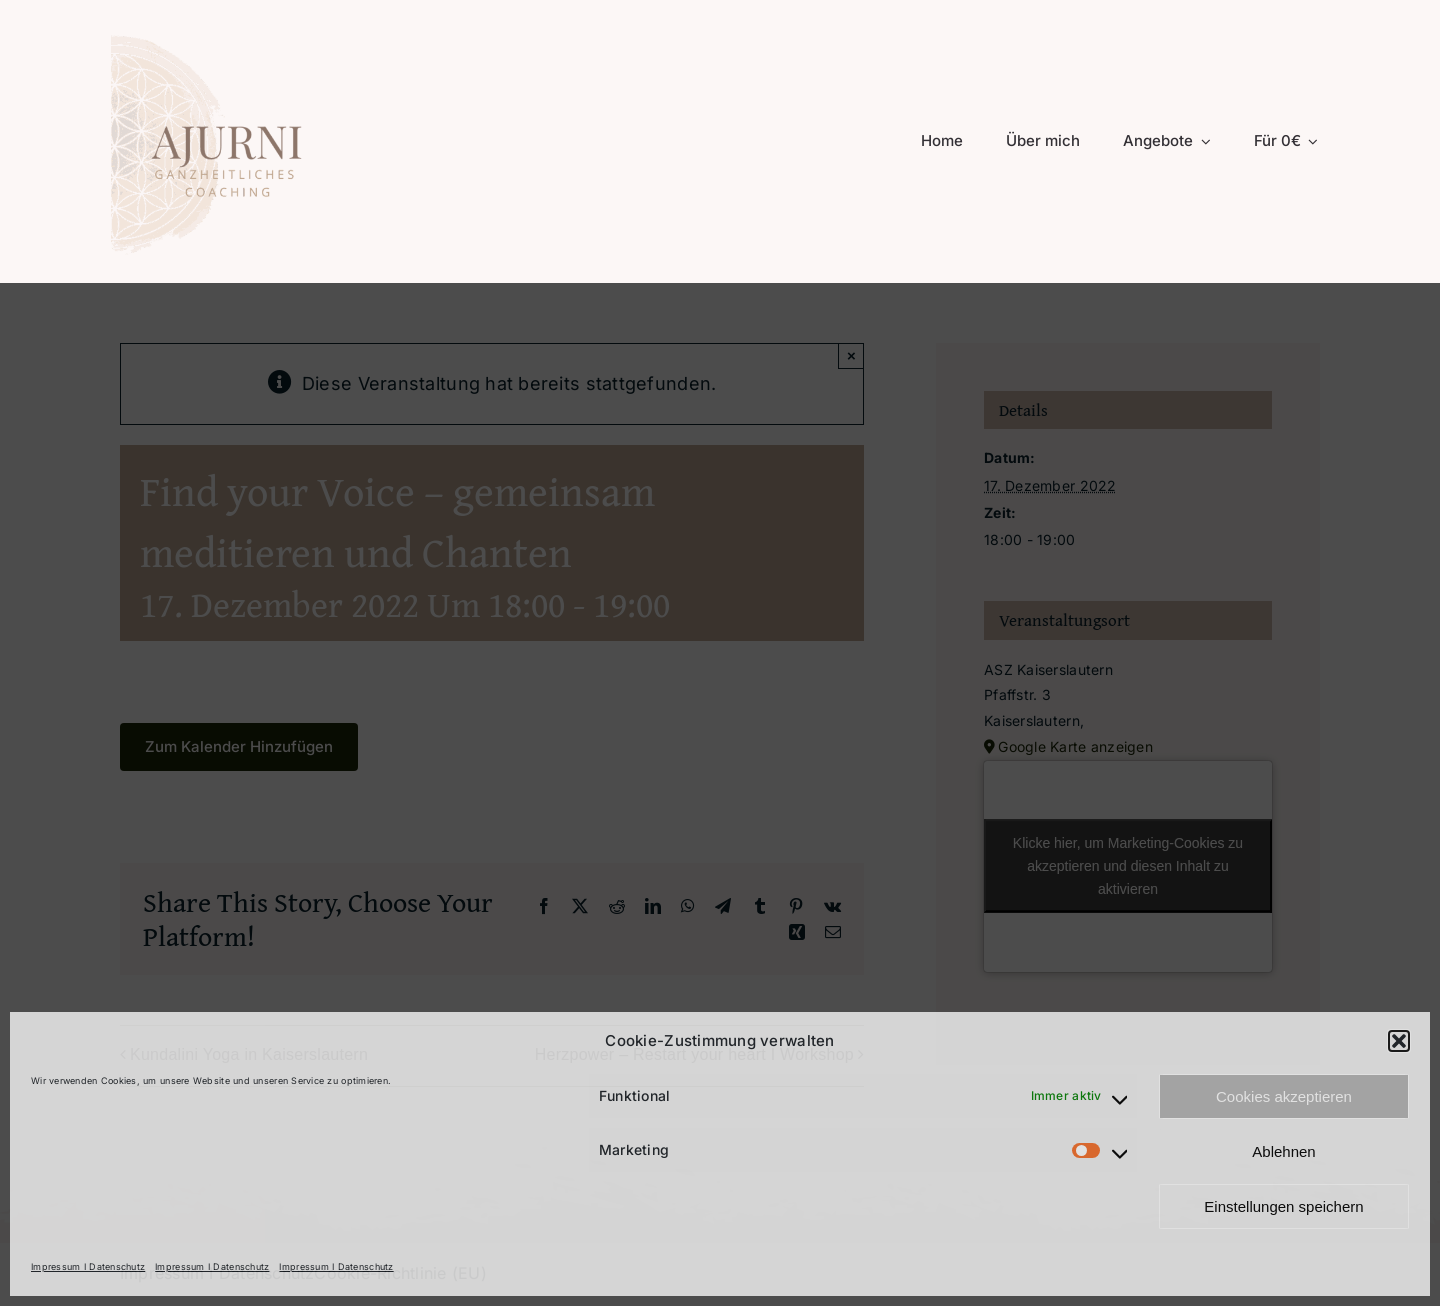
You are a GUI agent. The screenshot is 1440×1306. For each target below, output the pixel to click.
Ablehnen (1283, 1151)
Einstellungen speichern (1283, 1206)
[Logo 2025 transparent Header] (227, 33)
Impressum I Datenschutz (88, 1266)
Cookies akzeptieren (1284, 1096)
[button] (1399, 1041)
